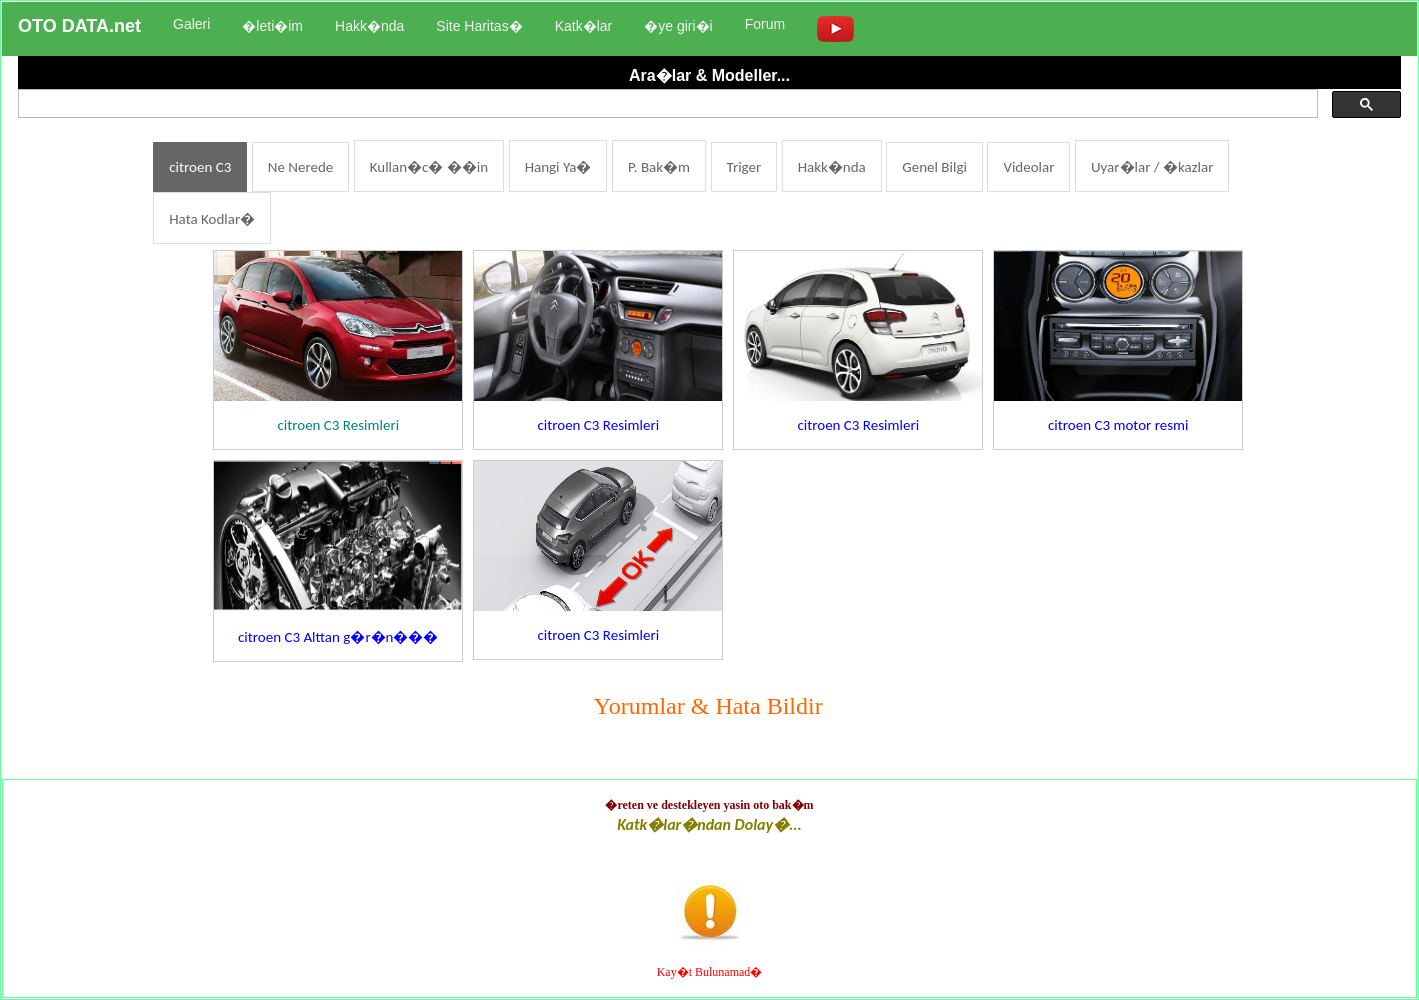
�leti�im (272, 26)
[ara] (666, 104)
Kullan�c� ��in (429, 167)
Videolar (1028, 167)
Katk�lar (584, 26)
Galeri (191, 24)
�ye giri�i (678, 26)
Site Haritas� (479, 26)
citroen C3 (200, 167)
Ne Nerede (301, 167)
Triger (744, 167)
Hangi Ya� (558, 167)
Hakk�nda (369, 26)
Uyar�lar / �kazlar (1152, 167)
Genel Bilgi (934, 167)
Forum (765, 24)
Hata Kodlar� (212, 219)
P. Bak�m (659, 167)
